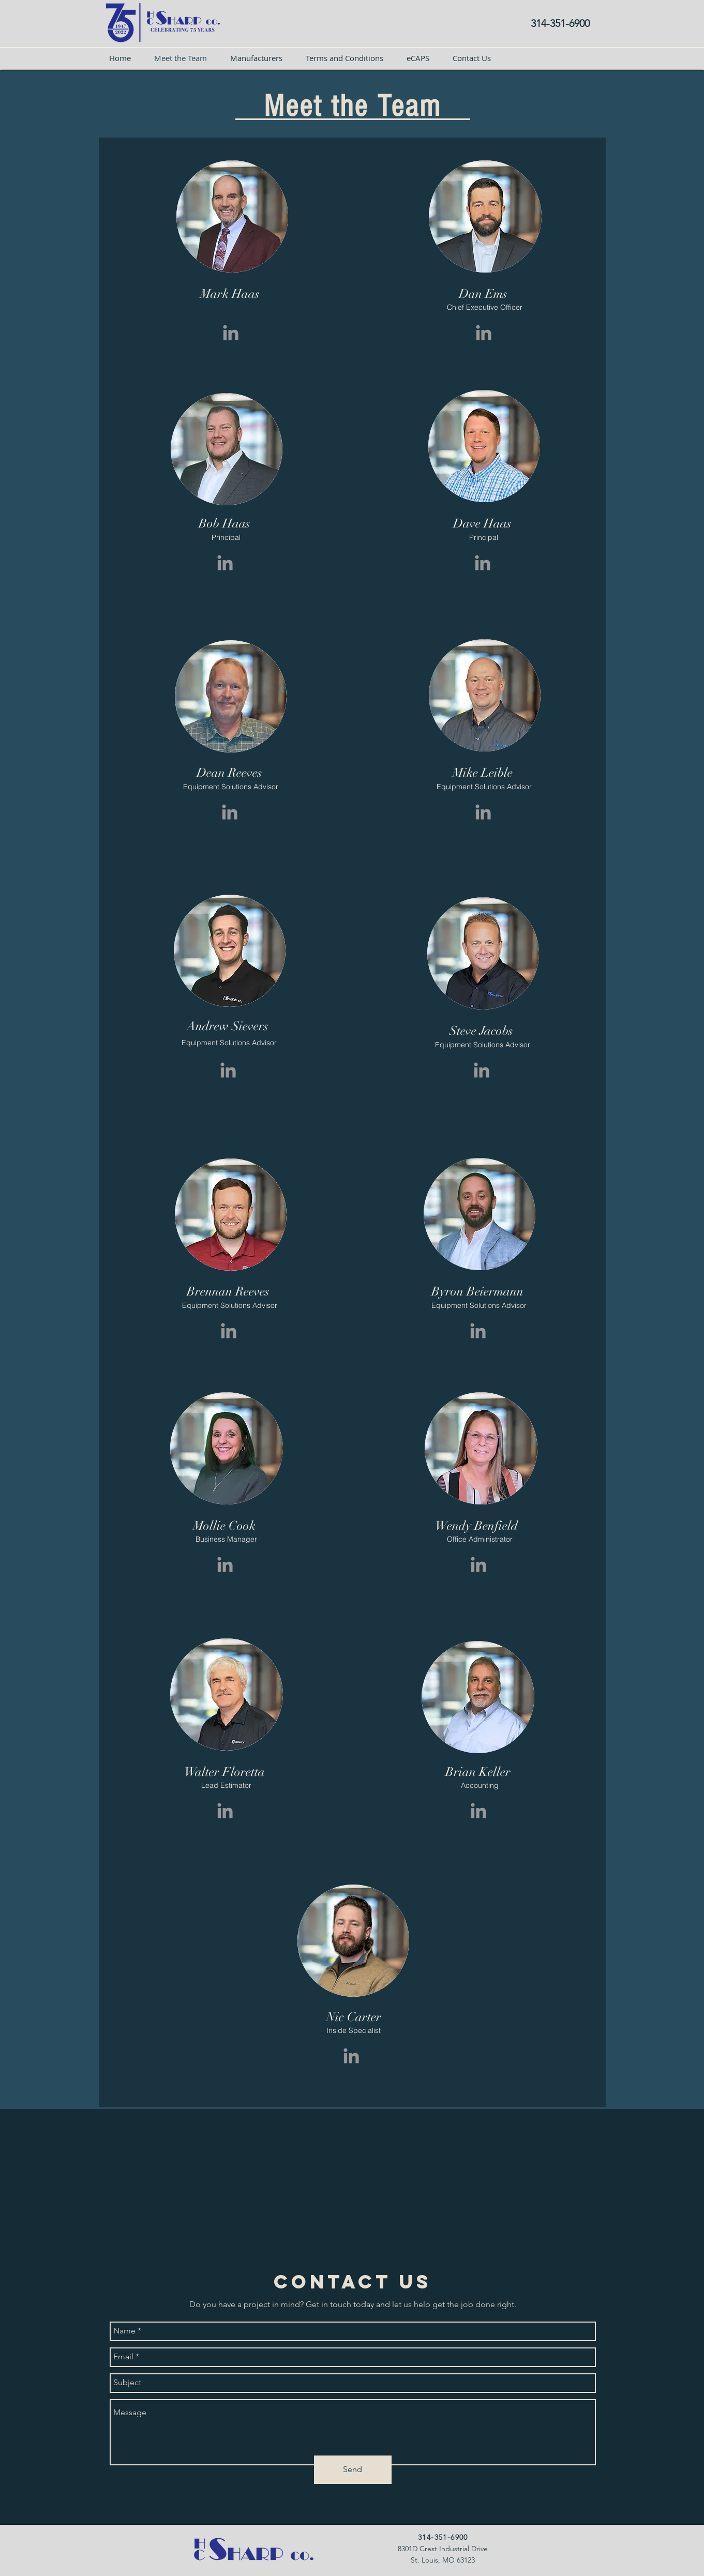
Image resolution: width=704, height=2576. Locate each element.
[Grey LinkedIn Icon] (231, 332)
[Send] (353, 2470)
